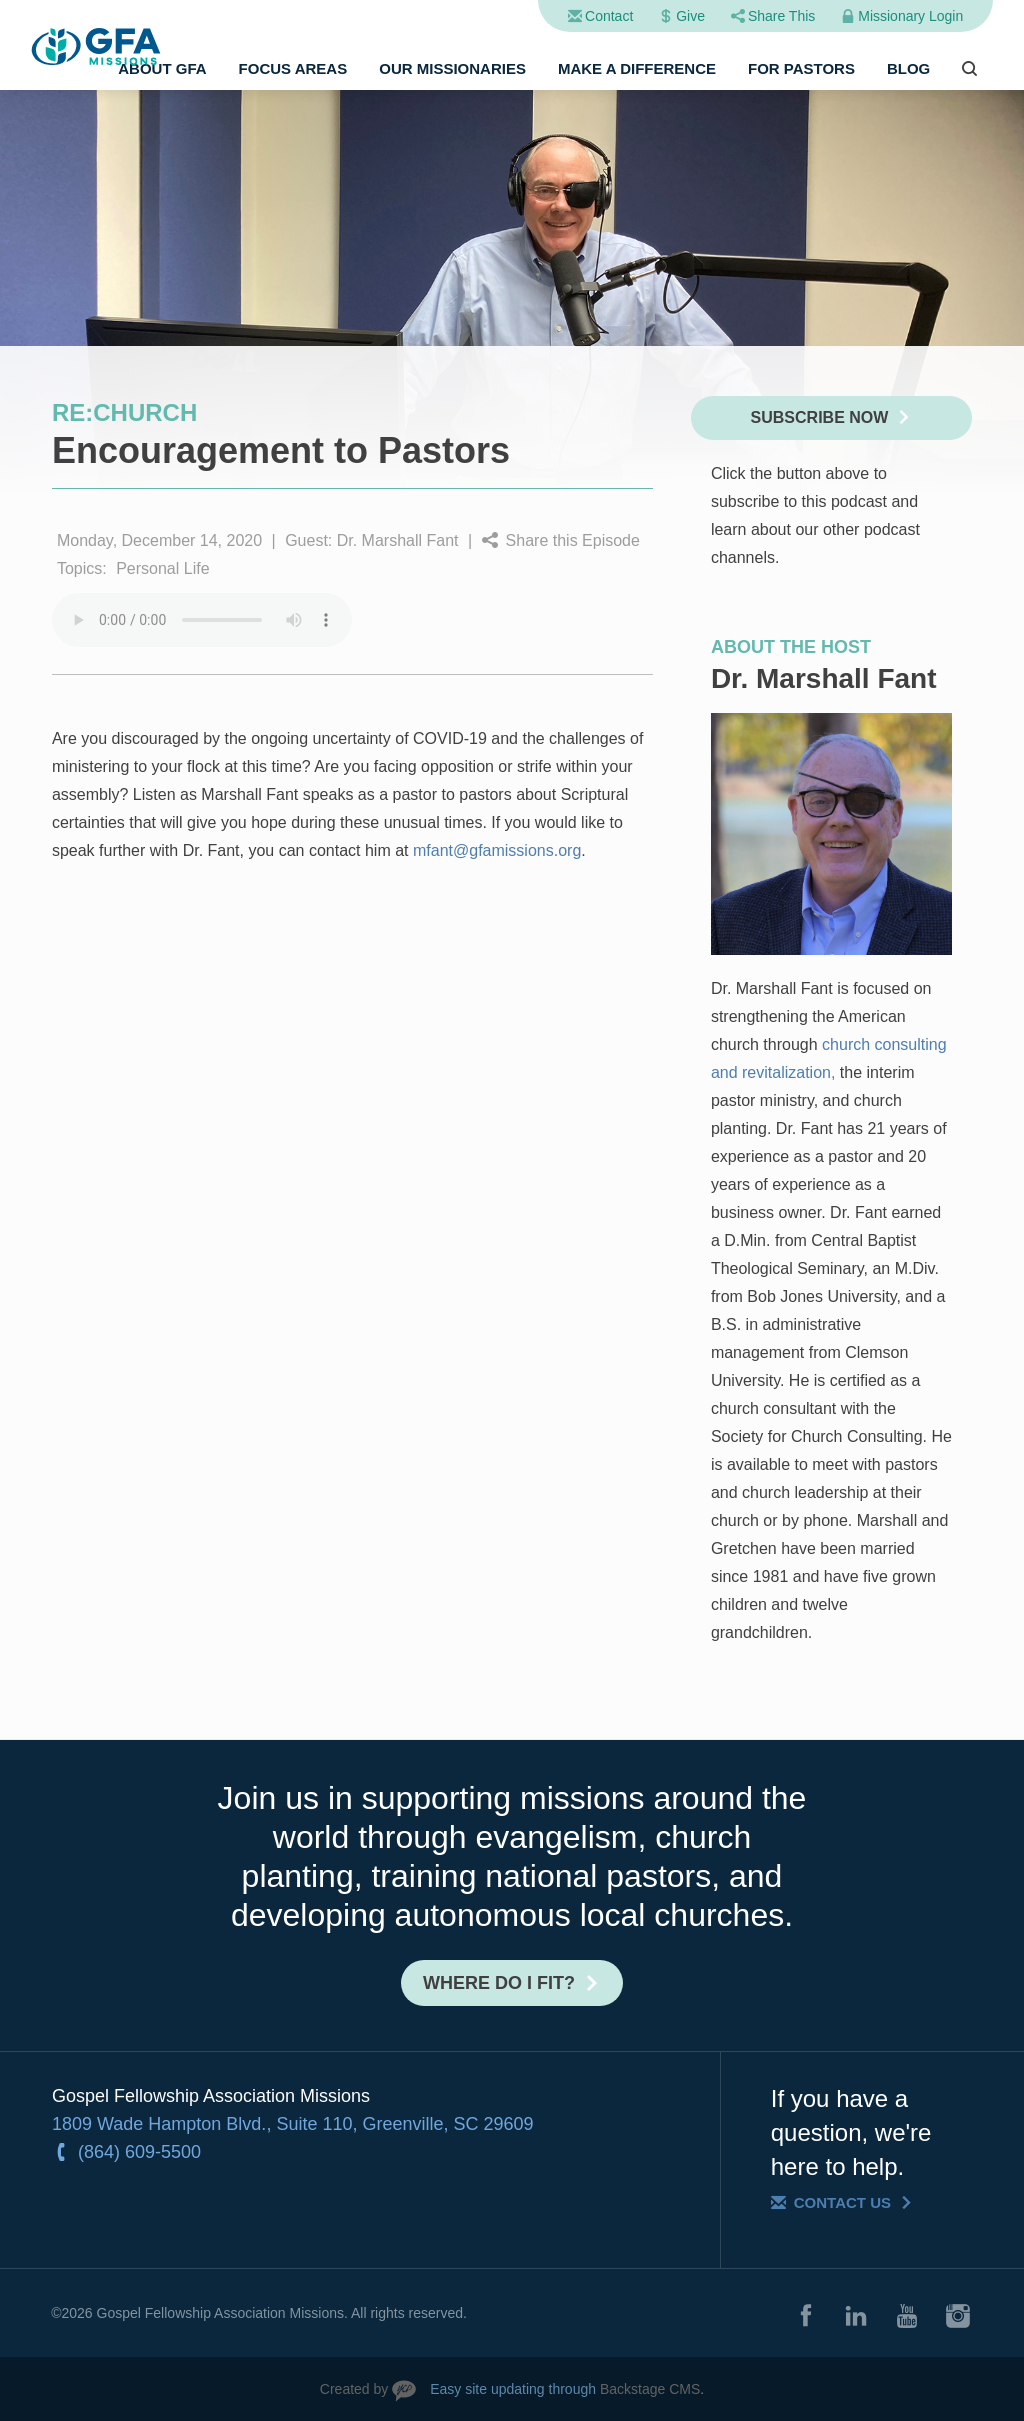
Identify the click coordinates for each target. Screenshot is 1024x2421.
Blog (908, 68)
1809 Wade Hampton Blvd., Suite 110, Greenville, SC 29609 (293, 2124)
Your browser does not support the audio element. (202, 620)
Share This (781, 16)
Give (690, 16)
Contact (609, 16)
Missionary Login (910, 16)
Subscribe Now (820, 417)
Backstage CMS (650, 2389)
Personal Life (162, 568)
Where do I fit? (499, 1983)
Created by (354, 2389)
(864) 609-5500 (139, 2152)
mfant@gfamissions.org (497, 850)
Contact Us (842, 2202)
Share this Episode (573, 540)
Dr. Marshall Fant (398, 540)
